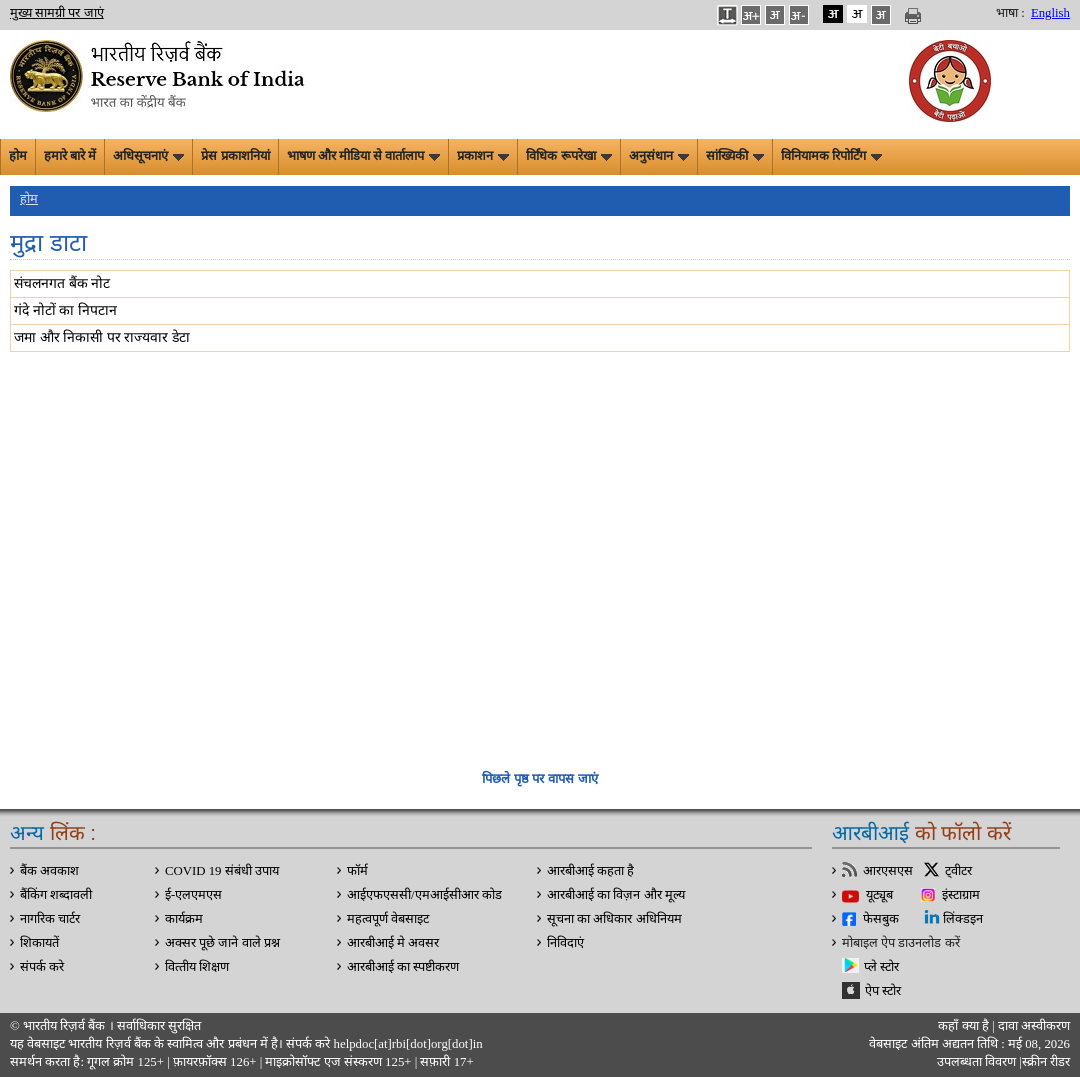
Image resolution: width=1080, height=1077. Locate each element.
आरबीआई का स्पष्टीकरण (403, 967)
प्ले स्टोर (881, 967)
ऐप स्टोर (883, 991)
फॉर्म (357, 871)
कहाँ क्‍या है (965, 1026)
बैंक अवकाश (49, 871)
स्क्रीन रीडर (1046, 1062)
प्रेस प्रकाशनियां (235, 156)
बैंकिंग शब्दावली (56, 895)
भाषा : (1010, 13)
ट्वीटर (958, 871)
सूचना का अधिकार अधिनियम (614, 919)
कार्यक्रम (184, 919)
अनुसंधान (659, 156)
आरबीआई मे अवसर (393, 943)
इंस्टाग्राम (961, 895)
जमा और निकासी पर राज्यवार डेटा (102, 337)
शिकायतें (39, 943)
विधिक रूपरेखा (568, 156)
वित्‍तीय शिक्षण (197, 967)
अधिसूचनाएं (148, 156)
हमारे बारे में (70, 156)
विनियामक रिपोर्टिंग (831, 156)
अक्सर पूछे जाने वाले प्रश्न (222, 943)
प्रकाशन (483, 156)
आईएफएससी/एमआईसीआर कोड (424, 895)
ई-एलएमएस (193, 895)
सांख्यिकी (735, 156)
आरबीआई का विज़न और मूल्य (616, 895)
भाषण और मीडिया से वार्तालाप (364, 156)
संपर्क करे (42, 967)
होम (18, 156)
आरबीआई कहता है (590, 871)
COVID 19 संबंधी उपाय (222, 871)
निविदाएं (565, 943)
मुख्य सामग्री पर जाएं (57, 13)
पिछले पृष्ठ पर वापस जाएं (539, 778)
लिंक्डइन (963, 919)
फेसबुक (881, 919)
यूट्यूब (879, 895)
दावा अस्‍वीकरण (1034, 1026)
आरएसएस (888, 871)
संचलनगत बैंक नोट (62, 283)
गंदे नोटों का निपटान (65, 310)
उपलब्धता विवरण (976, 1062)
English (1050, 13)
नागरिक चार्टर (50, 919)
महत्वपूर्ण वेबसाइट (388, 919)
